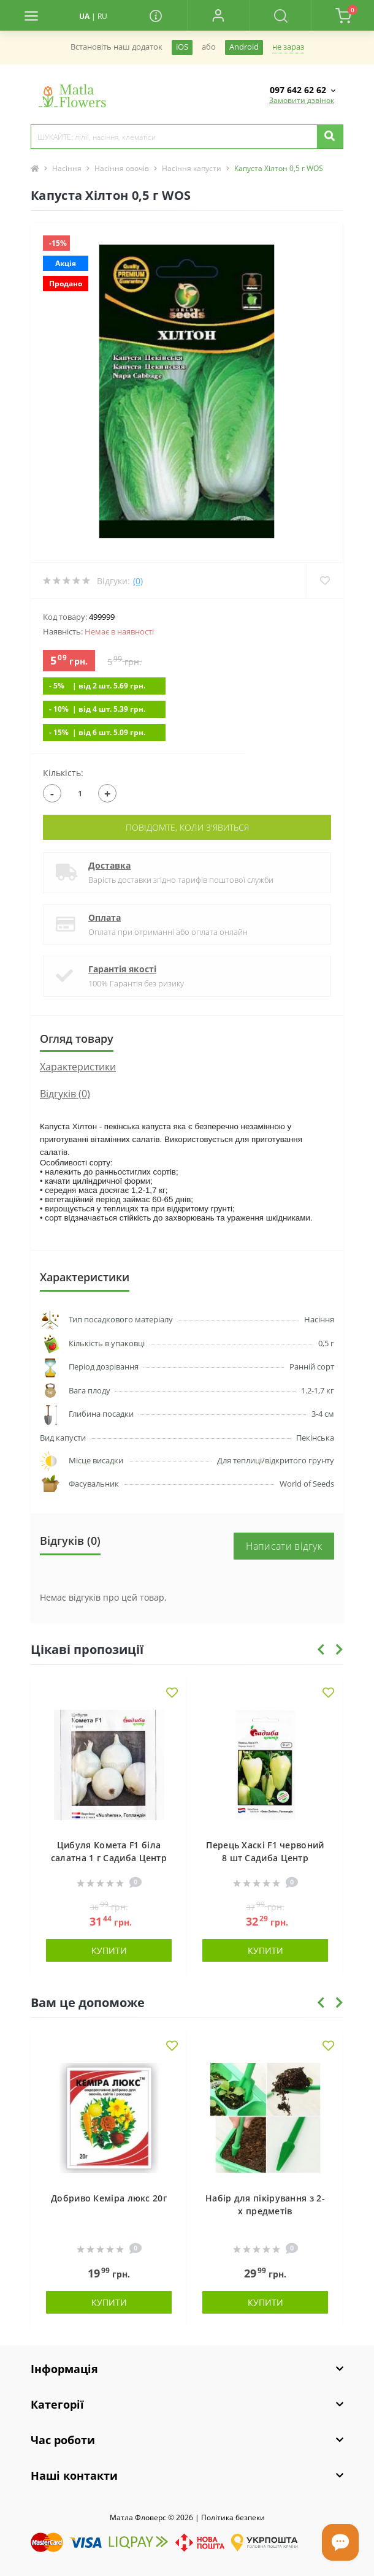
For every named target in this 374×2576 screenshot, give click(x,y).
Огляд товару (76, 1038)
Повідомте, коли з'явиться (187, 827)
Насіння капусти (191, 168)
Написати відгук (284, 1546)
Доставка (109, 865)
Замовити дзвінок (301, 100)
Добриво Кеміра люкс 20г (109, 2198)
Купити (109, 1950)
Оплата (104, 917)
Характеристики (78, 1066)
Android (244, 47)
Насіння (67, 168)
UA (84, 16)
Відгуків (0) (65, 1093)
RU (102, 16)
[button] (218, 15)
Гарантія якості (122, 969)
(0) (138, 581)
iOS (182, 47)
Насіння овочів (121, 168)
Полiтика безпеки (233, 2517)
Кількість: (63, 773)
